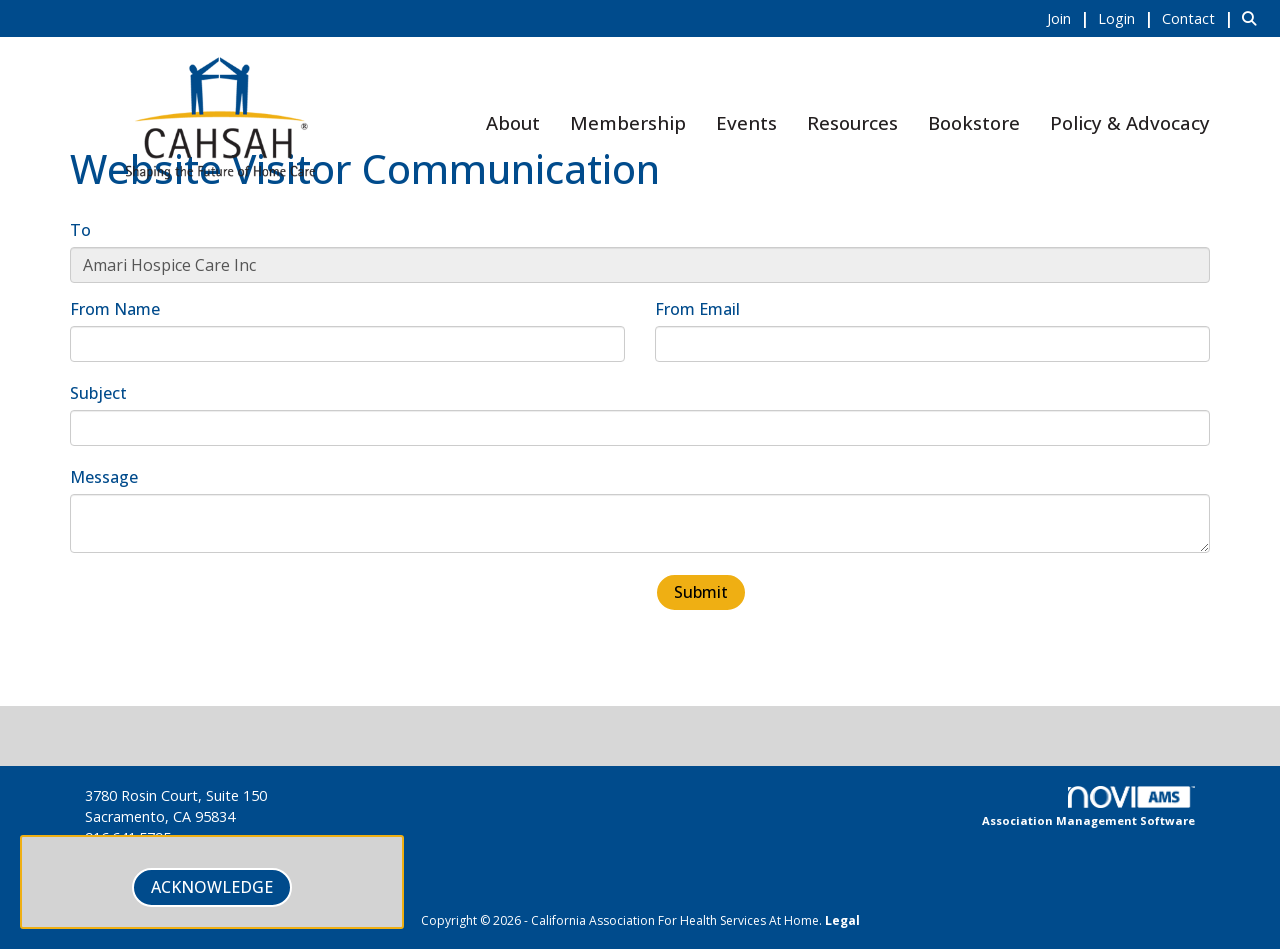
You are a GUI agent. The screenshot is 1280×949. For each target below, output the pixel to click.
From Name (115, 309)
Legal (842, 920)
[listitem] (1070, 18)
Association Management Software (1088, 807)
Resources (852, 122)
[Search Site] (1253, 18)
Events (746, 122)
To (80, 230)
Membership (628, 122)
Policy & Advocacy (1130, 122)
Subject (98, 393)
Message (104, 477)
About (513, 122)
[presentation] (222, 612)
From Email (697, 309)
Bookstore (974, 122)
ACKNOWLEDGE (212, 887)
